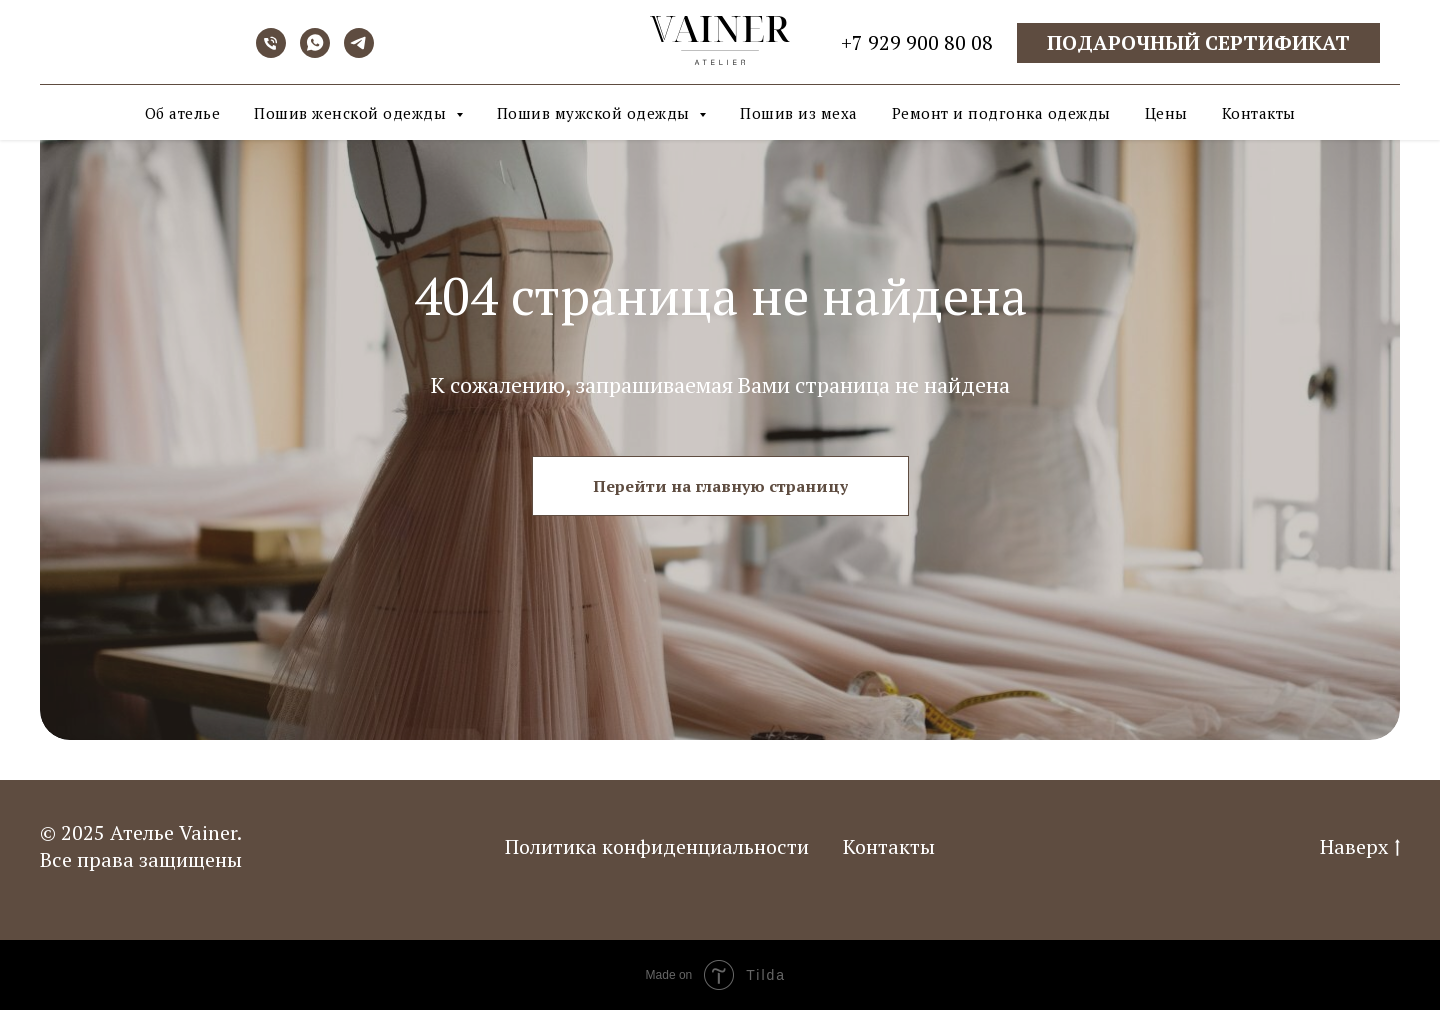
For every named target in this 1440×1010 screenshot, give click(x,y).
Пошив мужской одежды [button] (596, 113)
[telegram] (359, 52)
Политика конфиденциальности (657, 846)
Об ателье (183, 113)
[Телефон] (271, 52)
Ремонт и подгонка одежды (1001, 113)
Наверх (1360, 846)
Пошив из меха (799, 113)
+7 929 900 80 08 (917, 42)
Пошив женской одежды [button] (352, 113)
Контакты (1259, 113)
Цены (1166, 113)
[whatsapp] (315, 52)
